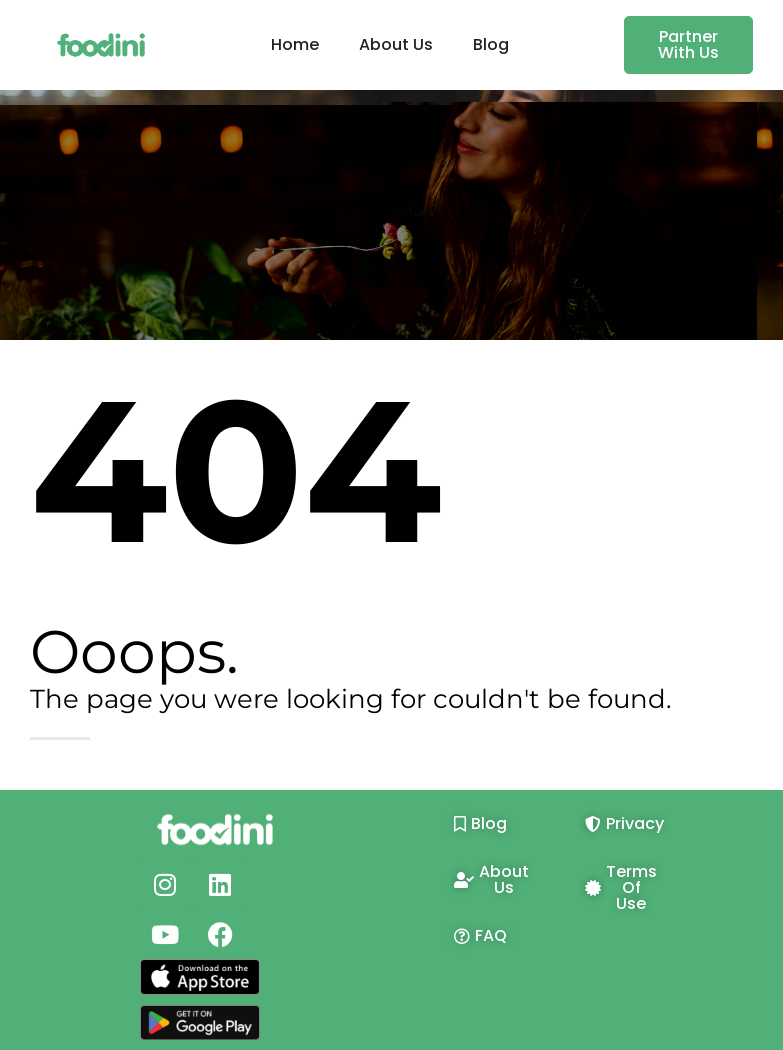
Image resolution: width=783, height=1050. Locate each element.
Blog (491, 44)
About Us (396, 44)
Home (295, 44)
